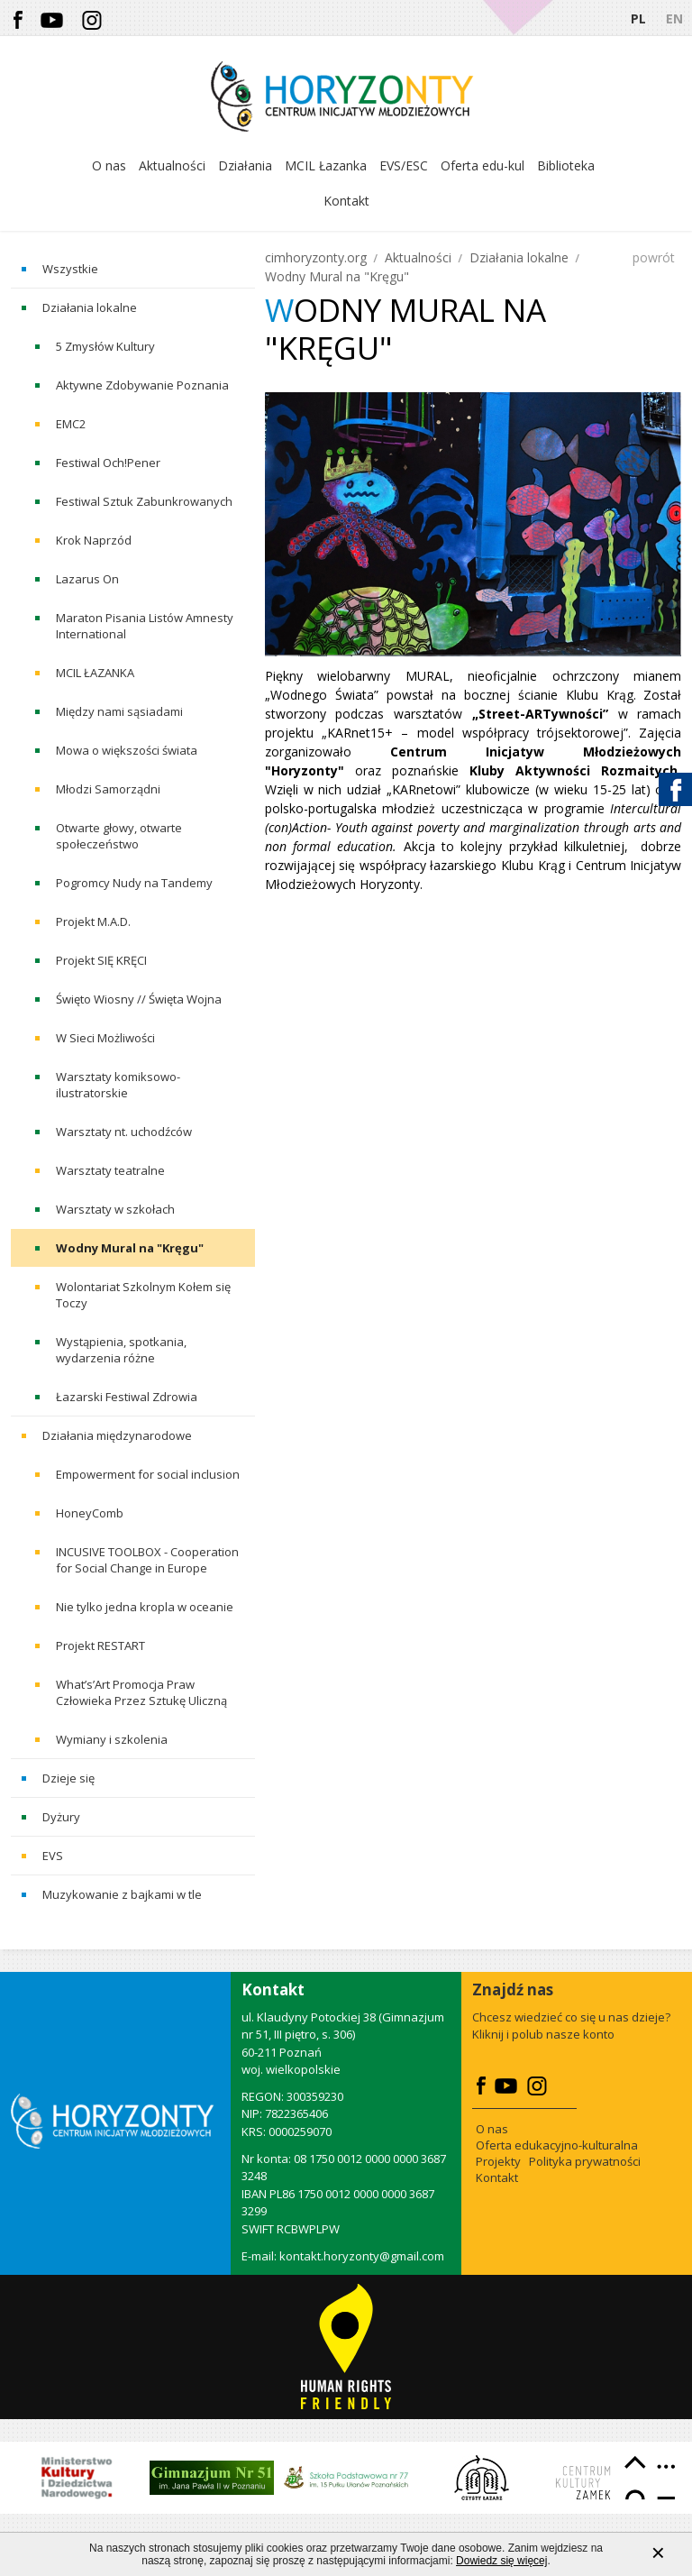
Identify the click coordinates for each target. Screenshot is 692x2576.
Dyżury (61, 1817)
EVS (52, 1855)
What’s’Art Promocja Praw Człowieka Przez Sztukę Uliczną (141, 1692)
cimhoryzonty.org (316, 257)
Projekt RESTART (100, 1645)
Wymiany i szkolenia (112, 1739)
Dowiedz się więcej (501, 2568)
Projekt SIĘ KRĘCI (101, 960)
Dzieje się (68, 1778)
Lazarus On (87, 579)
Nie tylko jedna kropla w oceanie (144, 1607)
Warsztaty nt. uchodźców (124, 1131)
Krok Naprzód (94, 540)
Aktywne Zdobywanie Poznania (142, 385)
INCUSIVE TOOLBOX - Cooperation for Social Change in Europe (147, 1560)
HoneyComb (89, 1513)
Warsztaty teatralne (110, 1170)
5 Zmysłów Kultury (105, 346)
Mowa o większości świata (126, 750)
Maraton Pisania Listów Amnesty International (144, 626)
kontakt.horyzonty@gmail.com (361, 2256)
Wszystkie (70, 269)
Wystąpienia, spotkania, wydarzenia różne (121, 1350)
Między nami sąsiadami (119, 711)
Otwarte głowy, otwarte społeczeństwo (119, 836)
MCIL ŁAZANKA (95, 673)
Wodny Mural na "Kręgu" (130, 1248)
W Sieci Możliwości (105, 1038)
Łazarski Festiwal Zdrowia (126, 1397)
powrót (654, 257)
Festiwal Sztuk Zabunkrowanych (144, 501)
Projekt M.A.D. (93, 921)
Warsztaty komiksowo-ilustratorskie (118, 1084)
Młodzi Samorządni (108, 789)
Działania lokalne (89, 307)
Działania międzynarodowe (117, 1435)
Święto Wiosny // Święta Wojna (139, 999)
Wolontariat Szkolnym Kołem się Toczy (143, 1295)
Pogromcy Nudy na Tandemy (134, 883)
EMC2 (71, 424)
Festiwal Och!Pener (108, 462)
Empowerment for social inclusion (148, 1474)
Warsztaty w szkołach (115, 1209)
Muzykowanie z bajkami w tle (122, 1894)
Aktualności (418, 257)
